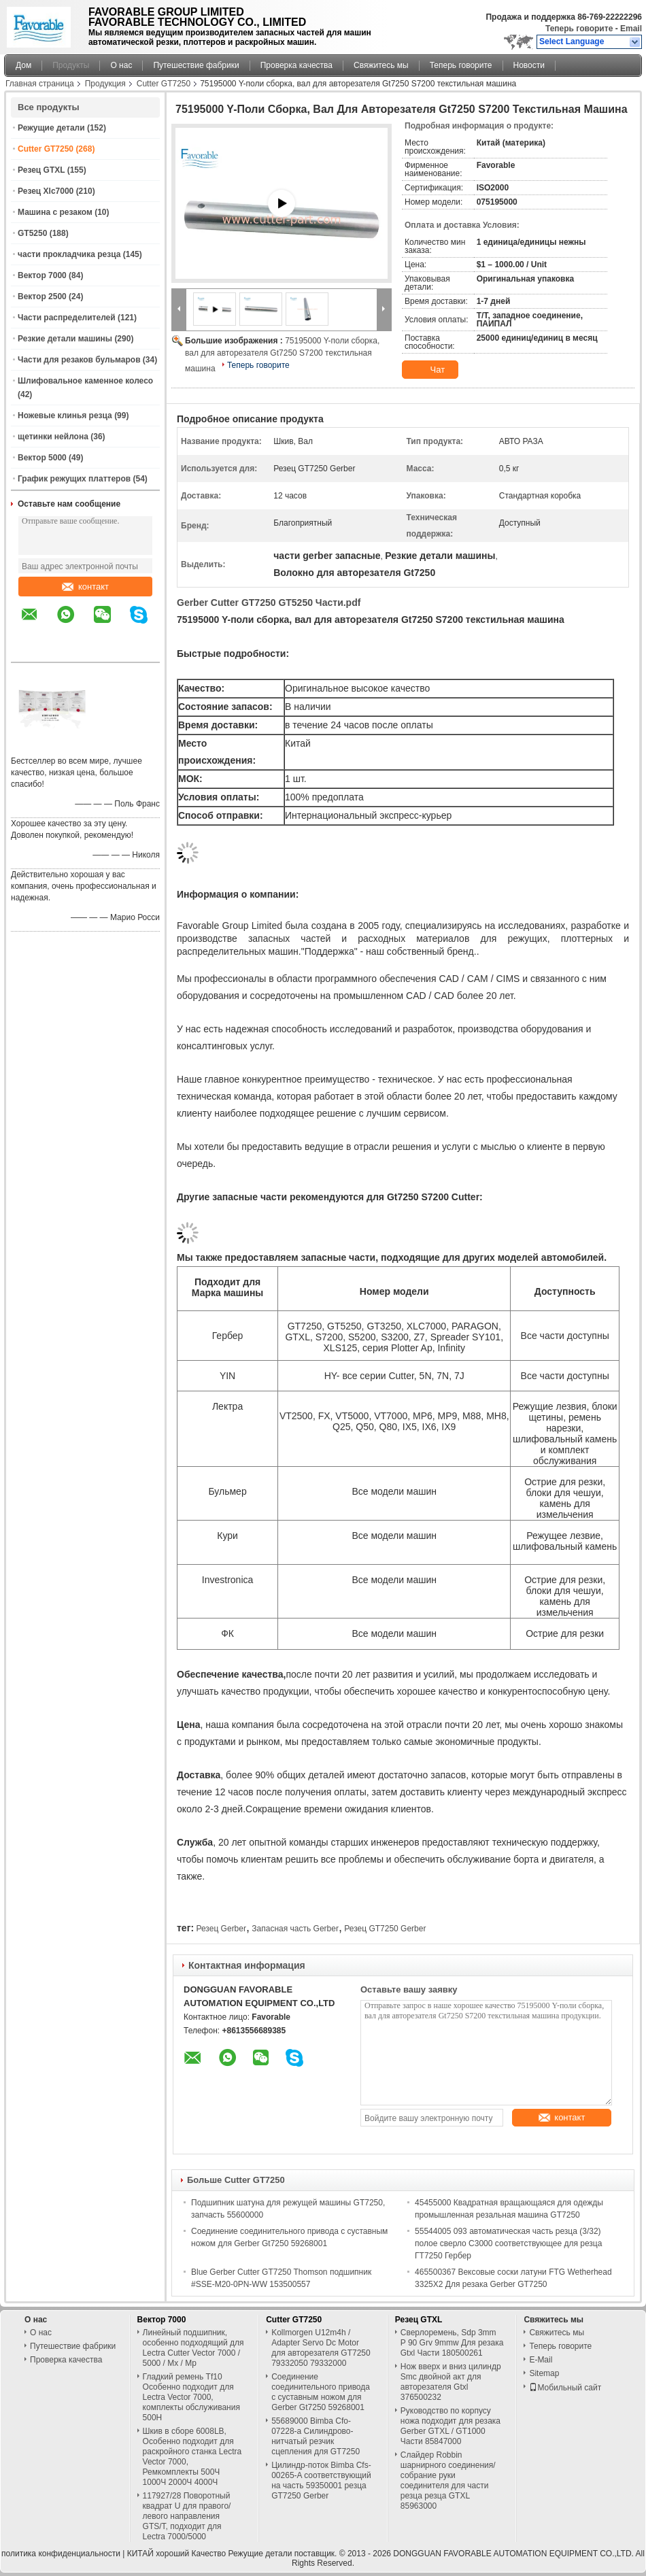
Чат (429, 370)
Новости (529, 65)
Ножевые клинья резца (65, 415)
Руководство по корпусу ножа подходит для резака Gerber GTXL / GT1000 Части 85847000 (450, 2426)
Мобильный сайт (565, 2387)
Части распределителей (67, 317)
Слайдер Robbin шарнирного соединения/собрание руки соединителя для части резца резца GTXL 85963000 (448, 2480)
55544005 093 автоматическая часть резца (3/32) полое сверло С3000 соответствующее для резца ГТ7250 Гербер (508, 2243)
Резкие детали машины (65, 338)
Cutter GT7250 (163, 83)
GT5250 (32, 233)
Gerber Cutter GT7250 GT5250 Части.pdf (268, 602)
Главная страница (39, 83)
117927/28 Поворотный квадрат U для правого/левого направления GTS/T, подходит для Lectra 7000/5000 (187, 2516)
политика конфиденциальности (60, 2553)
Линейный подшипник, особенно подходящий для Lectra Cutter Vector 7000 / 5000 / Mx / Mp (193, 2348)
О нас (121, 65)
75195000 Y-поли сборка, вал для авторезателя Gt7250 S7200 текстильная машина (282, 354)
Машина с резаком (55, 212)
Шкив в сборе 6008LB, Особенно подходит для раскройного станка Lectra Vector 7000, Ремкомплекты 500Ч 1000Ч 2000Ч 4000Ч (192, 2456)
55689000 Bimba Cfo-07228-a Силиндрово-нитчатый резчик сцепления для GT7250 (315, 2436)
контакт (85, 586)
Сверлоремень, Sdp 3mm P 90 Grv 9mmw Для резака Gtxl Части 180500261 (452, 2343)
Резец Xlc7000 (45, 191)
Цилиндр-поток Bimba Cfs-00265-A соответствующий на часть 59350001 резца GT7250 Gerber (321, 2480)
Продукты (70, 65)
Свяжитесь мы (381, 65)
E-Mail (540, 2360)
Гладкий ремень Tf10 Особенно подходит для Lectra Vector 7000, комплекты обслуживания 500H (191, 2397)
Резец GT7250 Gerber (385, 1928)
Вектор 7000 (42, 275)
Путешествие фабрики (196, 65)
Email (631, 28)
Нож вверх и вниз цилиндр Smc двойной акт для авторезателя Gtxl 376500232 (451, 2382)
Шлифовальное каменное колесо (85, 381)
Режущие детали (51, 128)
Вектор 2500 (42, 296)
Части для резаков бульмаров (79, 360)
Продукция (105, 83)
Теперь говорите (579, 28)
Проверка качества (296, 65)
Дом (23, 65)
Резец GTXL (41, 170)
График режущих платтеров (74, 479)
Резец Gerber (220, 1928)
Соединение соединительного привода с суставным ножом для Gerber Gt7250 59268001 (320, 2392)
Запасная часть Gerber (295, 1928)
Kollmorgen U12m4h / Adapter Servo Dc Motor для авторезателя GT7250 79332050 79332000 (320, 2348)
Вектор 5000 (42, 457)
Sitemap (544, 2373)
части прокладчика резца (69, 254)
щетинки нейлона (53, 436)
